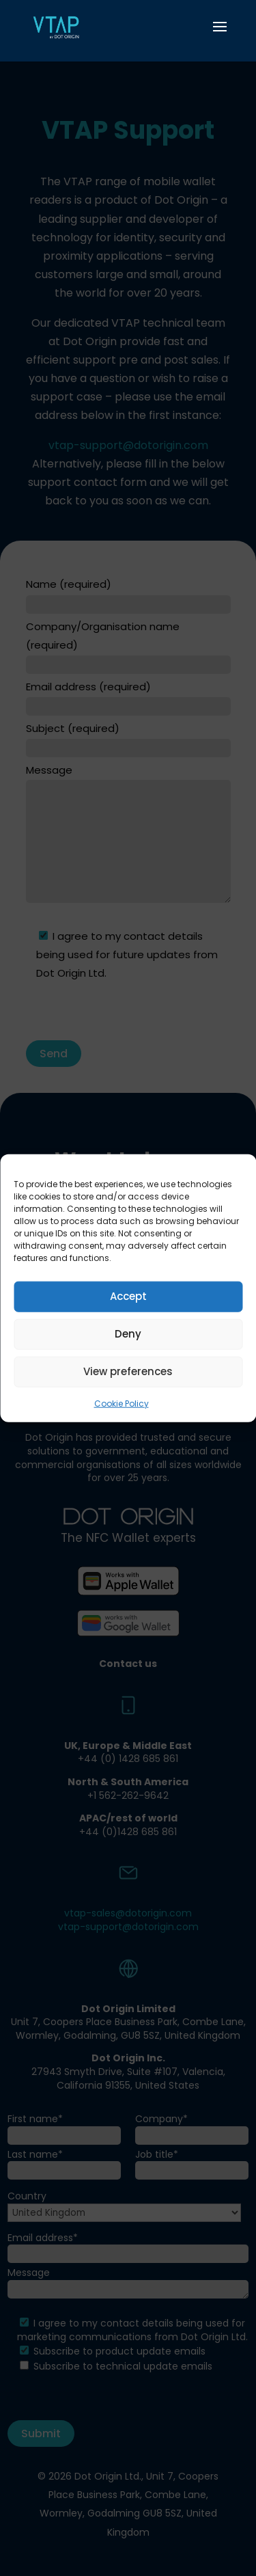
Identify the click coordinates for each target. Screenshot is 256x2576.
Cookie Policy (121, 1403)
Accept (128, 1296)
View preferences (128, 1371)
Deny (128, 1334)
